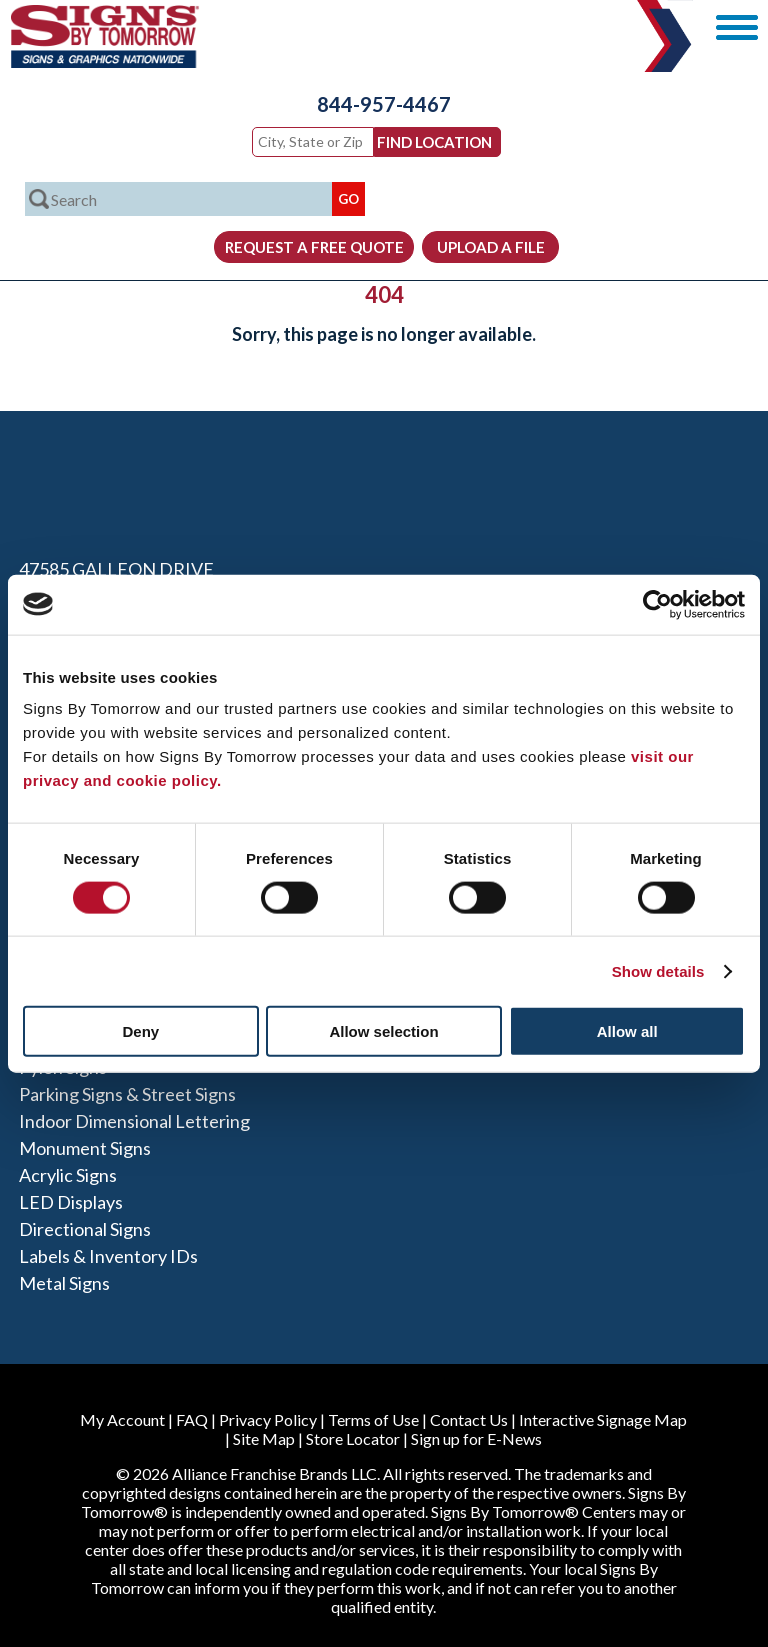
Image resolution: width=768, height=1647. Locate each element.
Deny (140, 1031)
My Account (122, 1419)
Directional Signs (85, 1229)
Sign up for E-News (476, 1438)
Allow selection (383, 1031)
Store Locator (353, 1438)
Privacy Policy (268, 1419)
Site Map (264, 1438)
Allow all (627, 1031)
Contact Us (469, 1419)
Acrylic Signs (68, 1175)
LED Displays (71, 1202)
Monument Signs (85, 1148)
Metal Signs (64, 1283)
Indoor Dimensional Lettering (134, 1121)
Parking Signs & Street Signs (127, 1094)
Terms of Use (373, 1419)
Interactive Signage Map (603, 1419)
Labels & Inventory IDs (108, 1256)
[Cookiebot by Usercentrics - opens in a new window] (657, 604)
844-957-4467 (384, 104)
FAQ (192, 1419)
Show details (658, 970)
